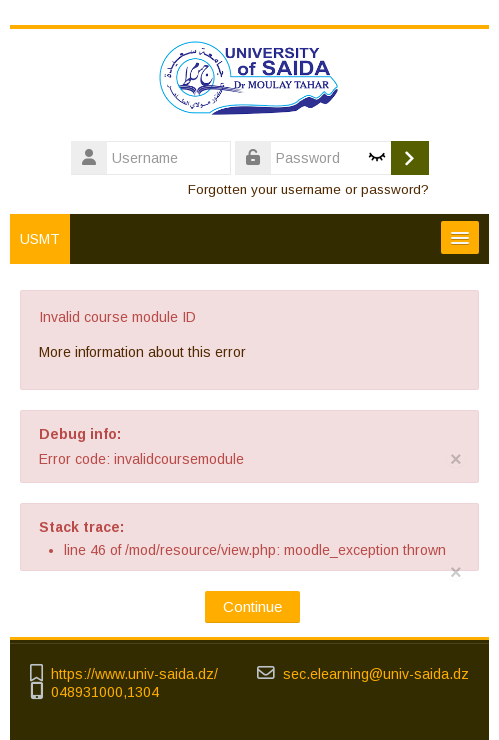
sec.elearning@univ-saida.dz (376, 674)
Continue (252, 606)
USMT (40, 239)
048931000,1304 (105, 692)
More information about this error (142, 352)
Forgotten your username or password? (308, 189)
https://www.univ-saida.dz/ (134, 674)
